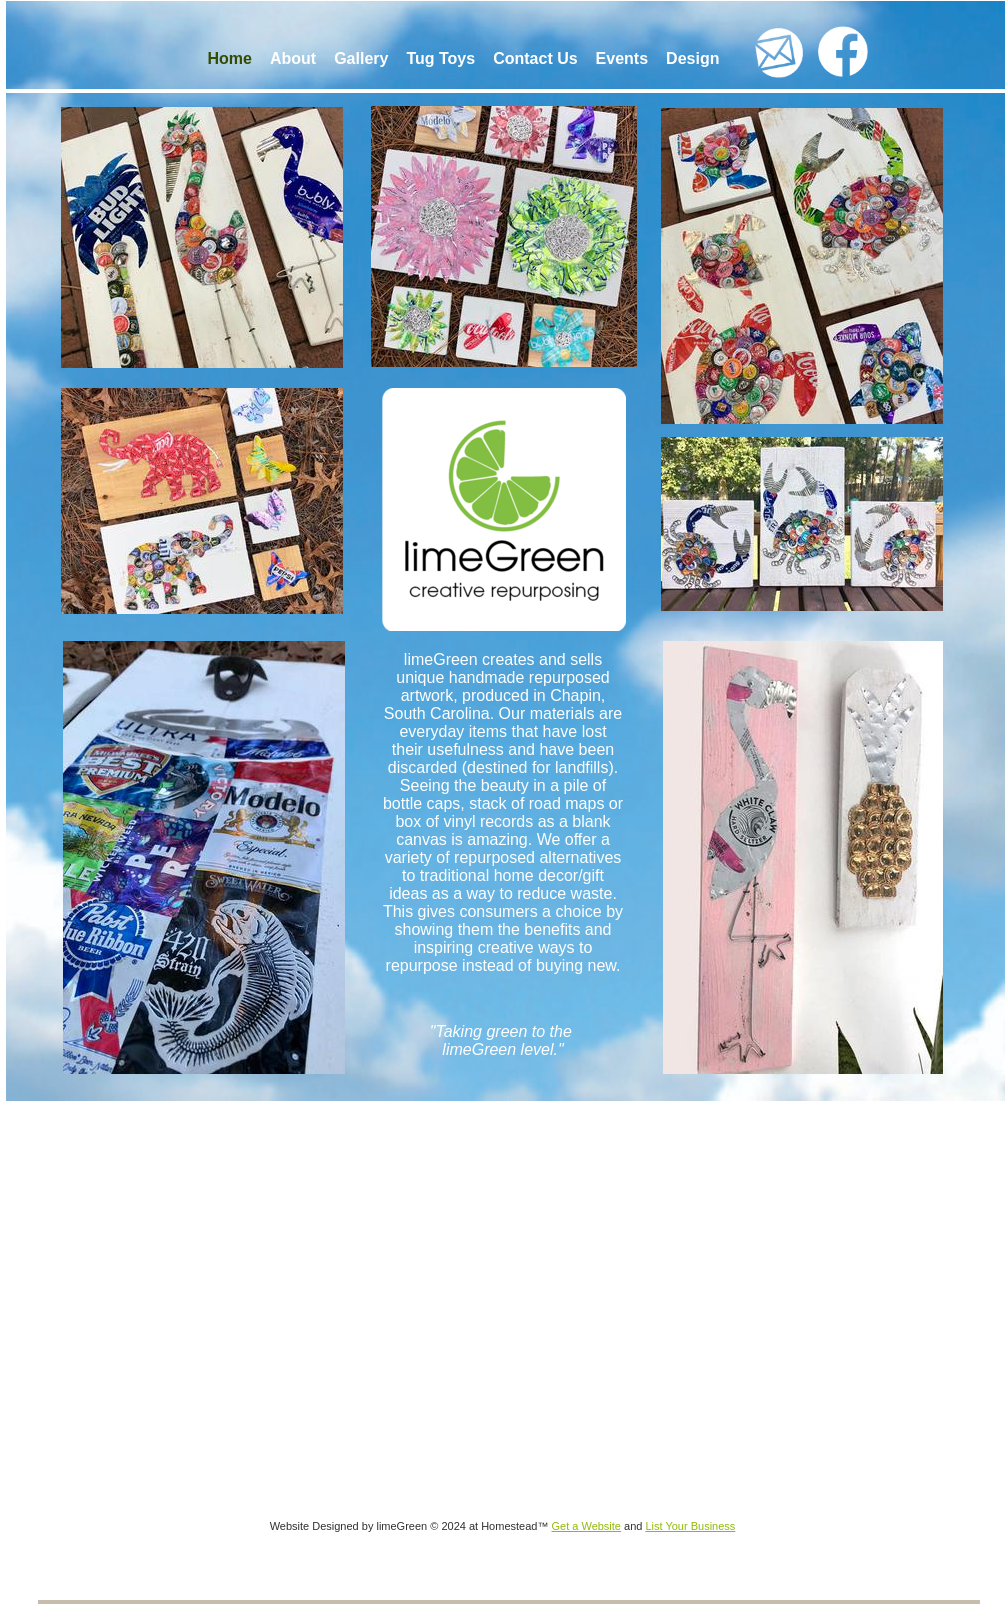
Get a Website (586, 1526)
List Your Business (690, 1526)
